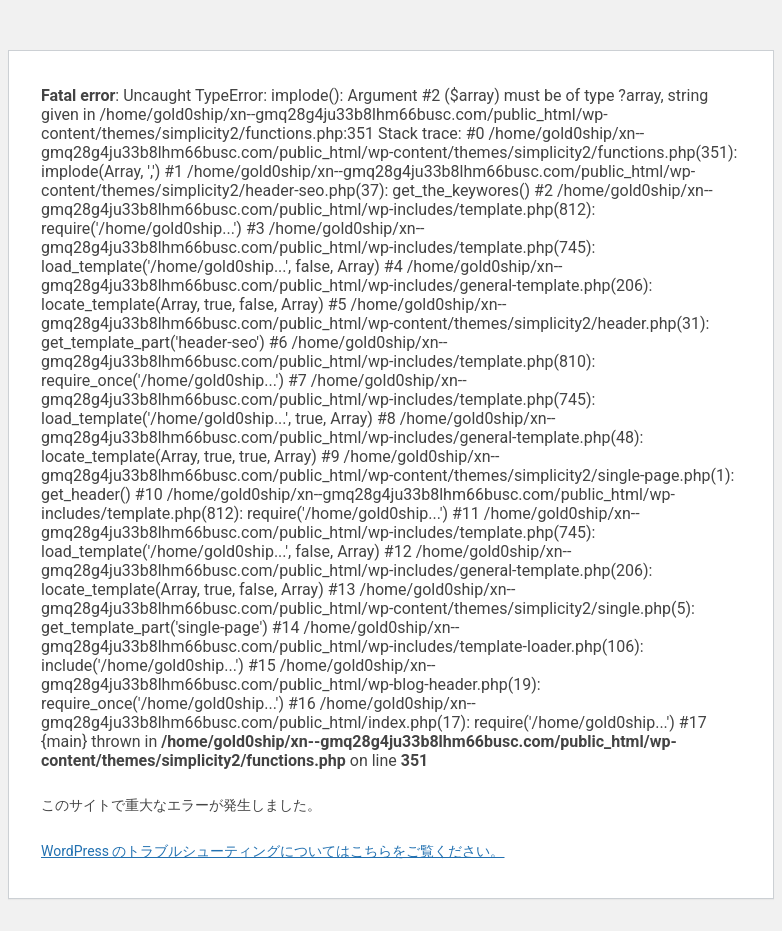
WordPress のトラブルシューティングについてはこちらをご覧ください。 (273, 851)
